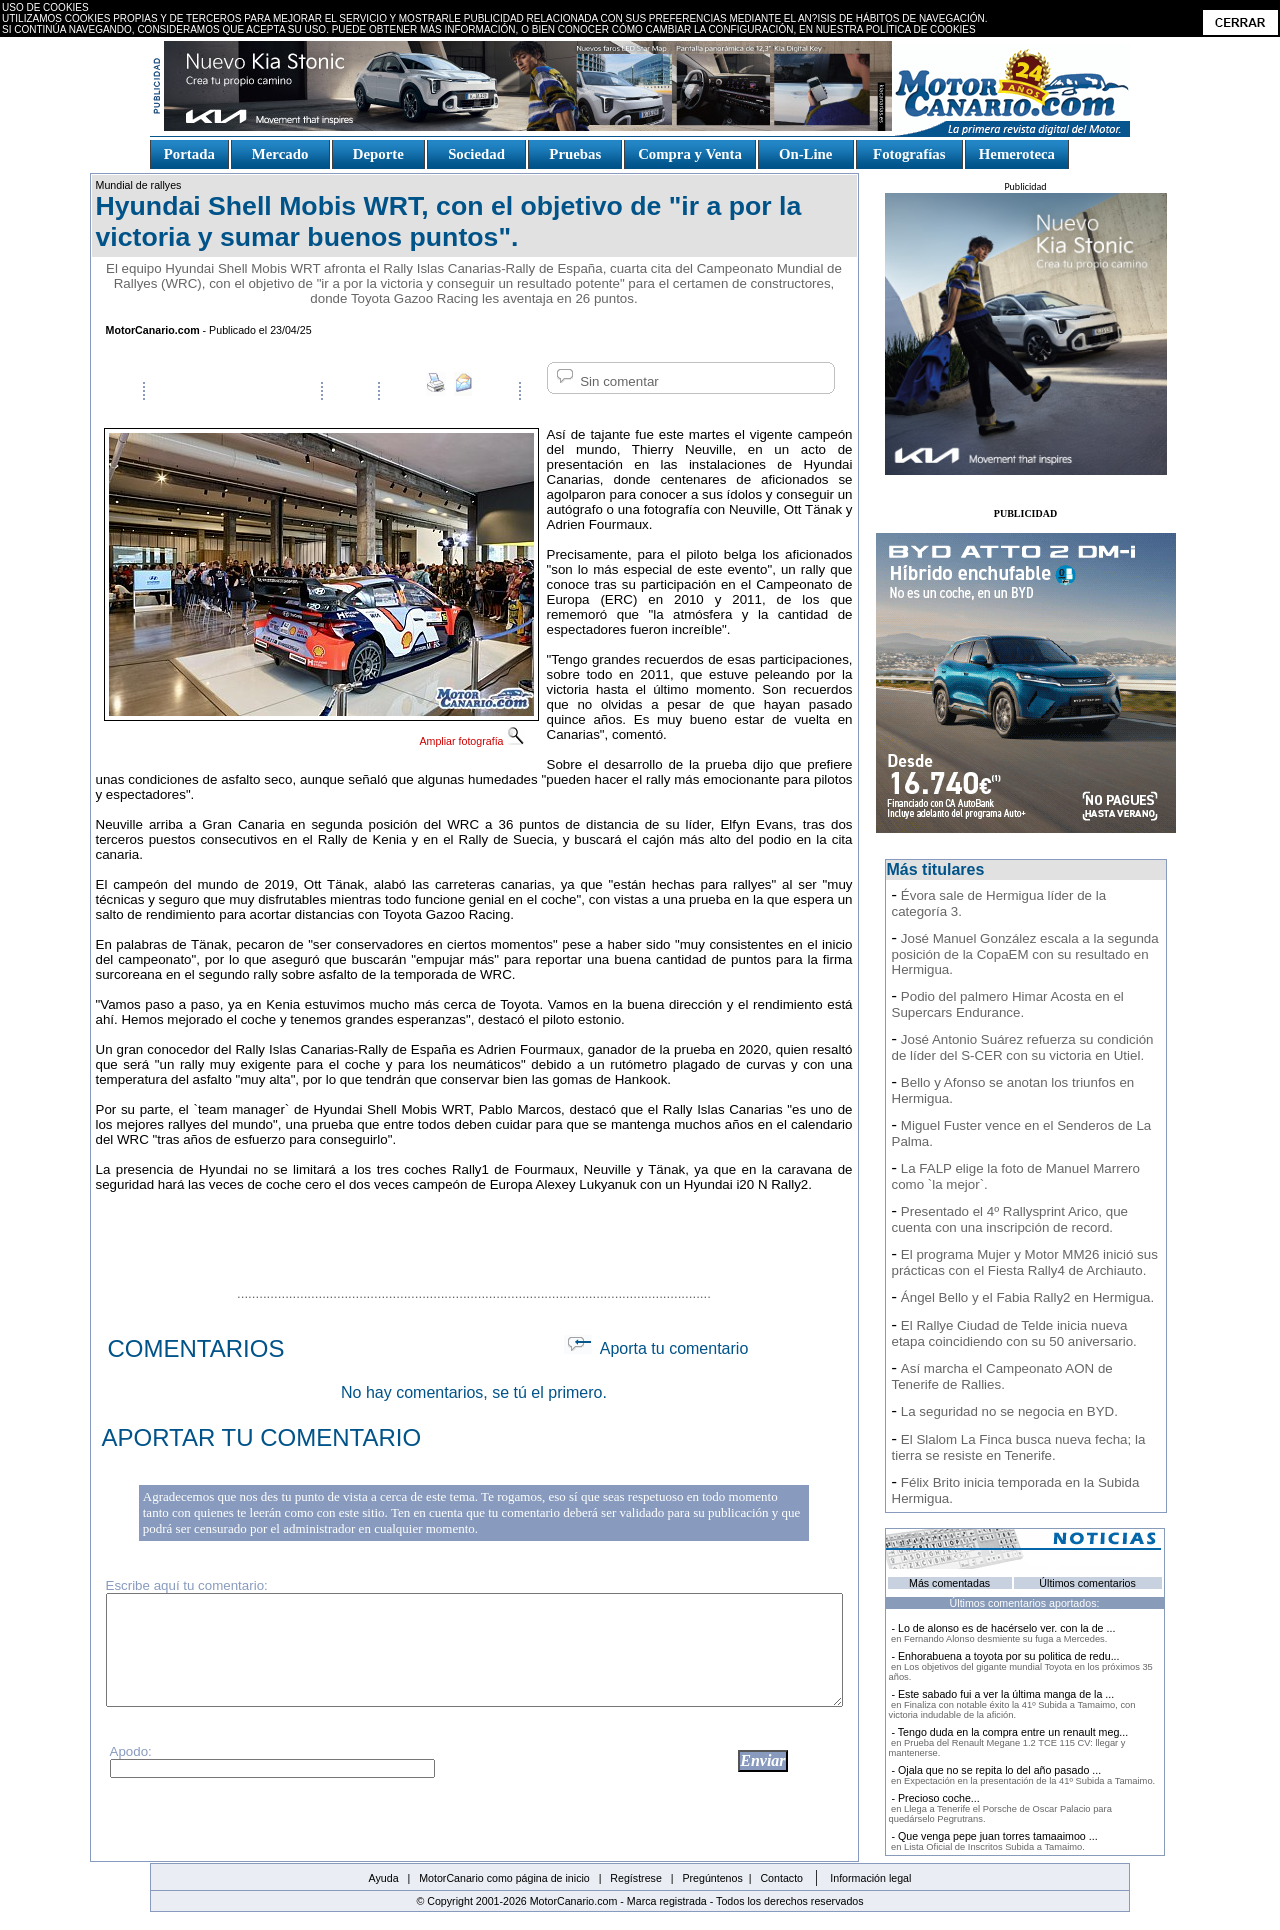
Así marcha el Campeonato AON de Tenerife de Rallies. (1002, 1376)
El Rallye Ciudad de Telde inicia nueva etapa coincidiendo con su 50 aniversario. (1014, 1333)
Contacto (781, 1878)
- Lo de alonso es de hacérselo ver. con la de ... (1002, 1633)
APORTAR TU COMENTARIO (262, 1437)
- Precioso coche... (1000, 1808)
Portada (189, 154)
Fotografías (909, 154)
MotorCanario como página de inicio (504, 1878)
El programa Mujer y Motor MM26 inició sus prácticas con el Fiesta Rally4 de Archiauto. (1025, 1262)
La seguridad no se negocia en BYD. (1009, 1411)
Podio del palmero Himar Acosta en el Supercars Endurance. (1008, 1004)
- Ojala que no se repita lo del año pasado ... (1022, 1775)
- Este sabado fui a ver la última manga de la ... (1012, 1704)
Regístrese (636, 1878)
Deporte (378, 154)
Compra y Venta (690, 154)
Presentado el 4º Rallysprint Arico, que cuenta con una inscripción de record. (1010, 1219)
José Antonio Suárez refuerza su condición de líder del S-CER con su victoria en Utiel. (1023, 1047)
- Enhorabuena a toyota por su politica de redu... (1021, 1666)
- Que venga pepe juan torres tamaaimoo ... (993, 1841)
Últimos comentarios (1087, 1583)
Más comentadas (949, 1583)
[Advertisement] (474, 1236)
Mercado (279, 154)
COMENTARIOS (196, 1348)
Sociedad (477, 154)
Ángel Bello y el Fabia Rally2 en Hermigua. (1027, 1297)
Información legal (870, 1878)
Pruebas (575, 154)
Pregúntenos (712, 1878)
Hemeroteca (1017, 154)
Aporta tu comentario (656, 1348)
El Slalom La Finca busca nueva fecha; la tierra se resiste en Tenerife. (1019, 1447)
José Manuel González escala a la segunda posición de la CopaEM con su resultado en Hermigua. (1025, 954)
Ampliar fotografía (471, 741)
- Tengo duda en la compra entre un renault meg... (1009, 1742)
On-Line (805, 154)
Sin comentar (606, 381)
